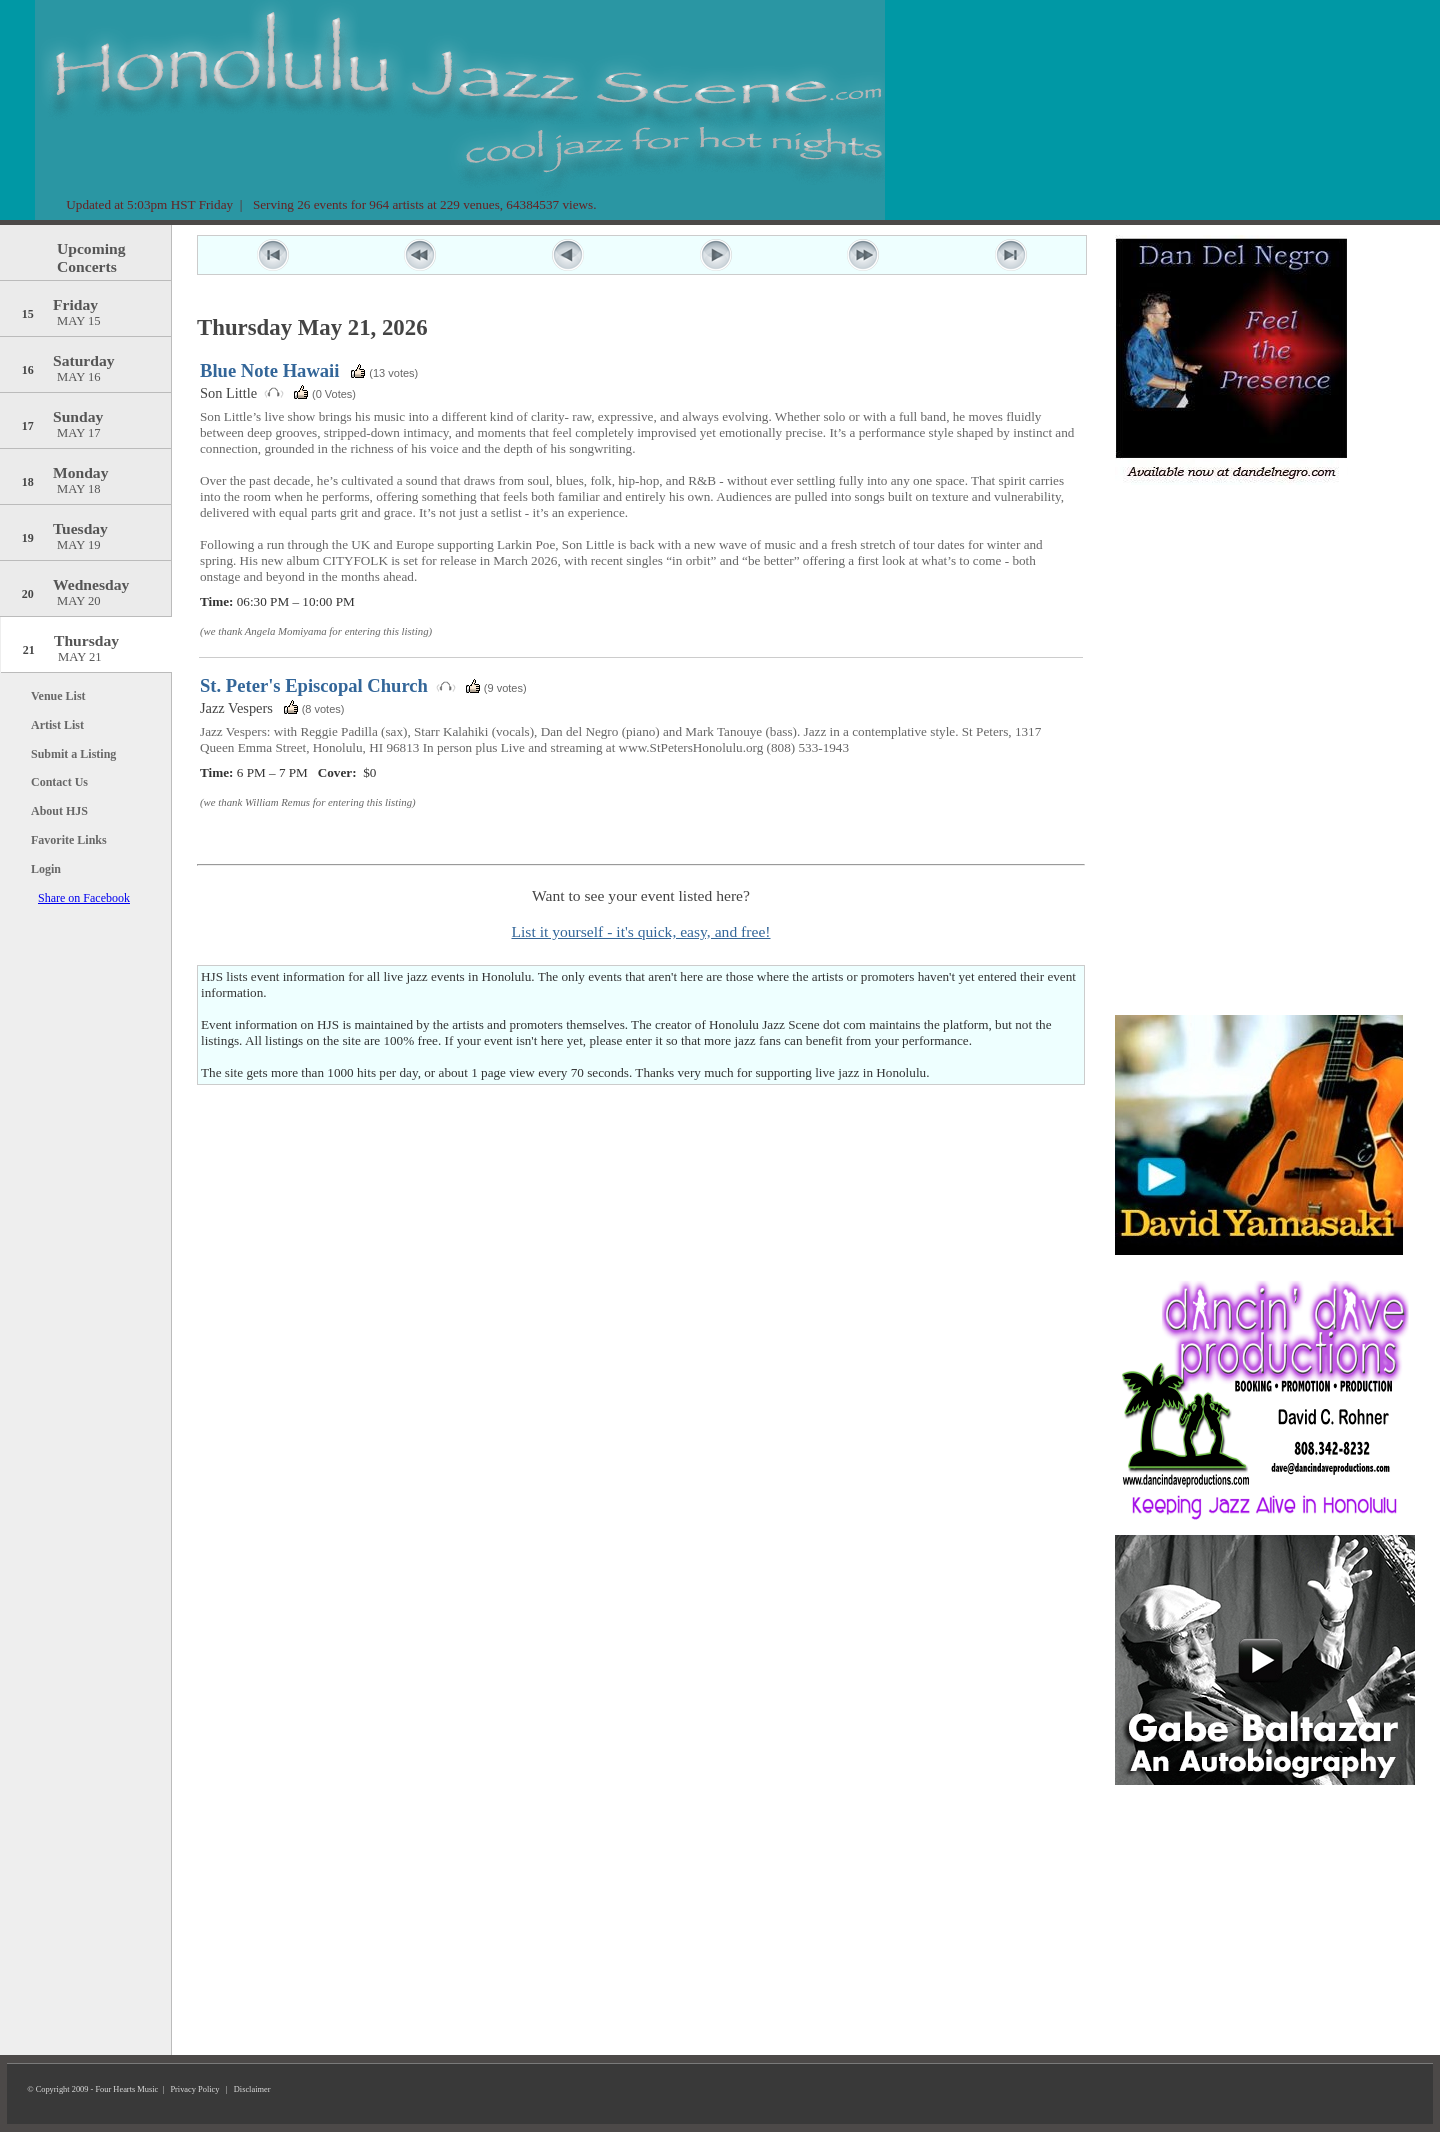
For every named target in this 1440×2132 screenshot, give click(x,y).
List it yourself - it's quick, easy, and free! (640, 931)
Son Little (228, 393)
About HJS (59, 811)
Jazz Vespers (236, 708)
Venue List (58, 696)
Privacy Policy (194, 2089)
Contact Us (59, 782)
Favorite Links (69, 840)
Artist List (57, 725)
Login (46, 869)
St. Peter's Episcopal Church (314, 685)
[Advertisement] (1265, 615)
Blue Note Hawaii (269, 370)
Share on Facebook (84, 898)
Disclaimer (252, 2089)
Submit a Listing (73, 754)
